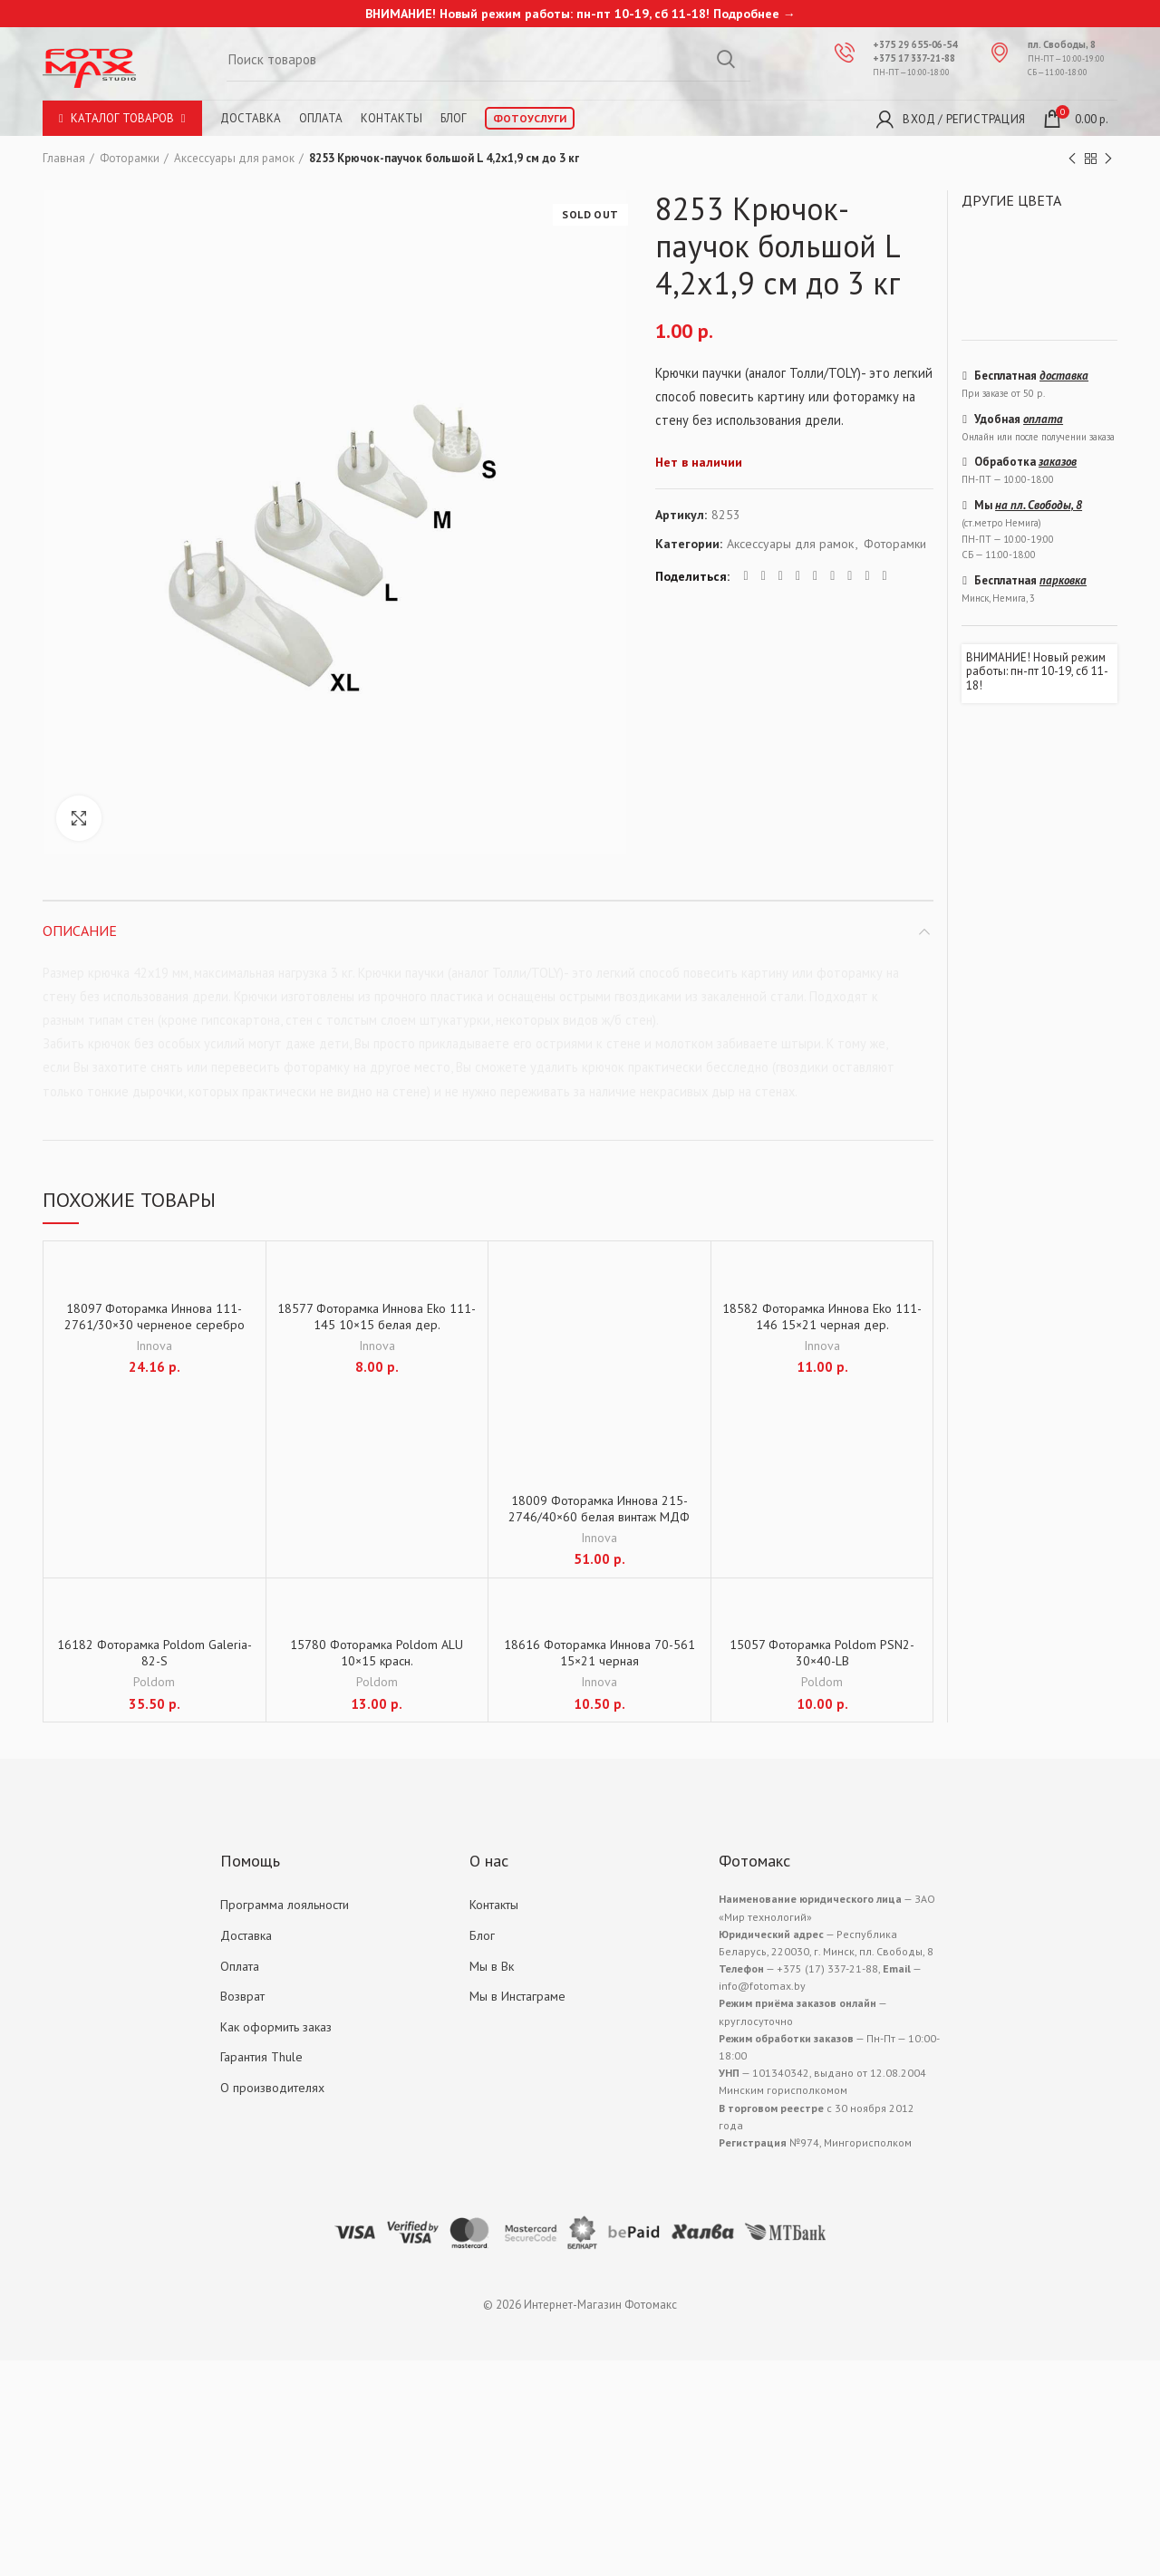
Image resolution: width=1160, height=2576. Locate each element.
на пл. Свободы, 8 (1038, 505)
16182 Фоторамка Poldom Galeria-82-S (154, 1652)
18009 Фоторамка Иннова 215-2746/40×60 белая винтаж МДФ (599, 1508)
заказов (1058, 461)
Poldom (154, 1682)
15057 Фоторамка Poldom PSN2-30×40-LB (822, 1652)
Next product (1108, 159)
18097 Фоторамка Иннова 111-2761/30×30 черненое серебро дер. (154, 1324)
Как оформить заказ (276, 2027)
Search (726, 59)
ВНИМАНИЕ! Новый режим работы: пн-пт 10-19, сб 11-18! (1037, 672)
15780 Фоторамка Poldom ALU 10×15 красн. (376, 1652)
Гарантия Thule (261, 2057)
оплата (1043, 419)
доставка (1063, 375)
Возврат (242, 1996)
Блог (453, 118)
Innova (154, 1345)
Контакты (391, 118)
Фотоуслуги (529, 118)
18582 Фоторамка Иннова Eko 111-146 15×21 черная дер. (822, 1316)
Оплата (321, 118)
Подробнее (746, 13)
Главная (64, 158)
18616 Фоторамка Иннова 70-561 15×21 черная (599, 1652)
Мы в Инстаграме (517, 1996)
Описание (80, 930)
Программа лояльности (284, 1904)
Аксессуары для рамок (234, 158)
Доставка (250, 118)
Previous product (1072, 159)
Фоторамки (130, 158)
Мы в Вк (491, 1966)
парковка (1063, 580)
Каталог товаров (122, 118)
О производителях (272, 2087)
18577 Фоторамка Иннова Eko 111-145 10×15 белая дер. (376, 1316)
